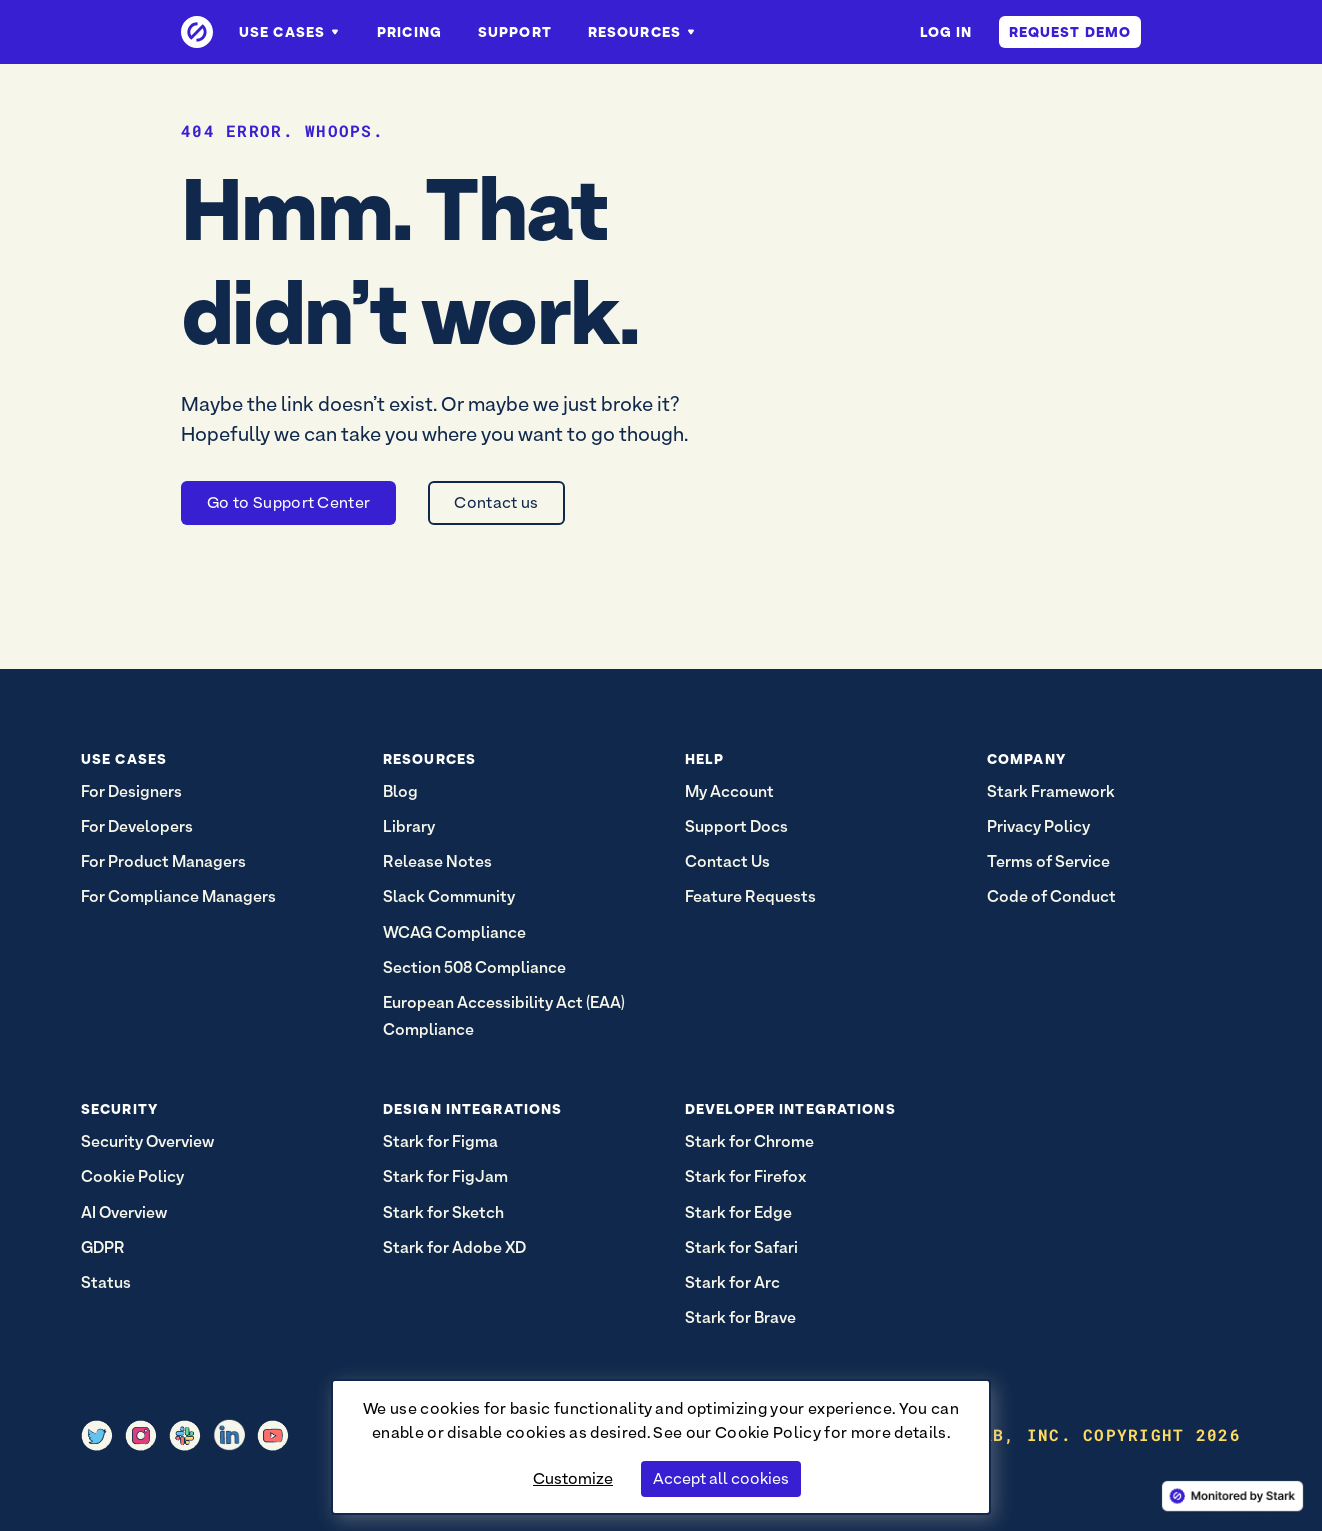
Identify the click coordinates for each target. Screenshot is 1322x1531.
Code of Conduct (1051, 896)
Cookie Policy (768, 1432)
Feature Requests (750, 896)
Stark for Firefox (745, 1176)
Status (106, 1282)
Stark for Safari (741, 1247)
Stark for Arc (732, 1282)
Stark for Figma (440, 1141)
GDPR (103, 1247)
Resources (642, 32)
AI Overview (124, 1212)
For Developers (137, 826)
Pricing (409, 32)
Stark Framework (1051, 791)
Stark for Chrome (749, 1141)
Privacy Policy (1038, 826)
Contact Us (727, 861)
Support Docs (736, 826)
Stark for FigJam (445, 1176)
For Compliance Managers (178, 896)
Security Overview (147, 1141)
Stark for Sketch (443, 1212)
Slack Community (449, 896)
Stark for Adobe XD (454, 1247)
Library (409, 826)
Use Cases (290, 32)
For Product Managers (163, 861)
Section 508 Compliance (474, 967)
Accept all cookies (721, 1478)
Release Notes (437, 861)
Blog (400, 791)
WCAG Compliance (454, 932)
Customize (573, 1478)
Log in (946, 32)
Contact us (496, 502)
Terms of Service (1048, 861)
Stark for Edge (738, 1212)
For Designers (131, 791)
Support (515, 32)
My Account (729, 791)
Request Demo (1070, 32)
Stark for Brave (740, 1317)
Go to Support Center (288, 502)
